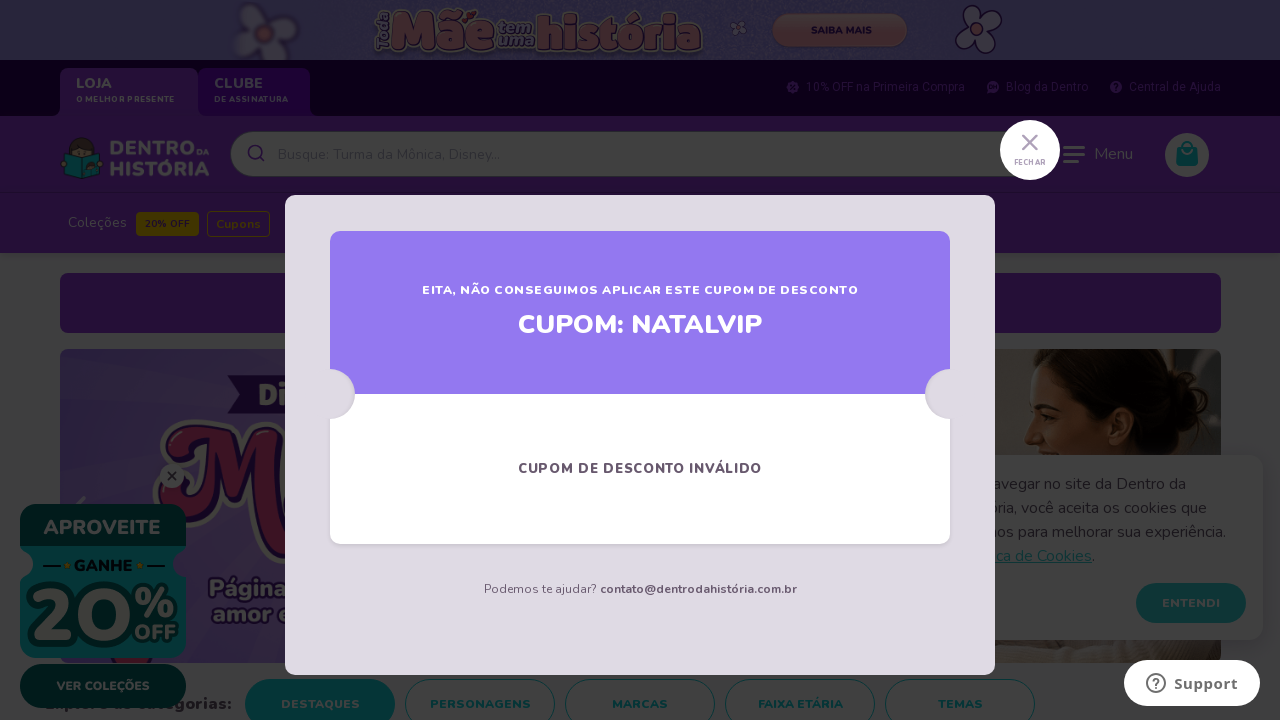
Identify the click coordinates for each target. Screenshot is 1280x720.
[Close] (1030, 150)
